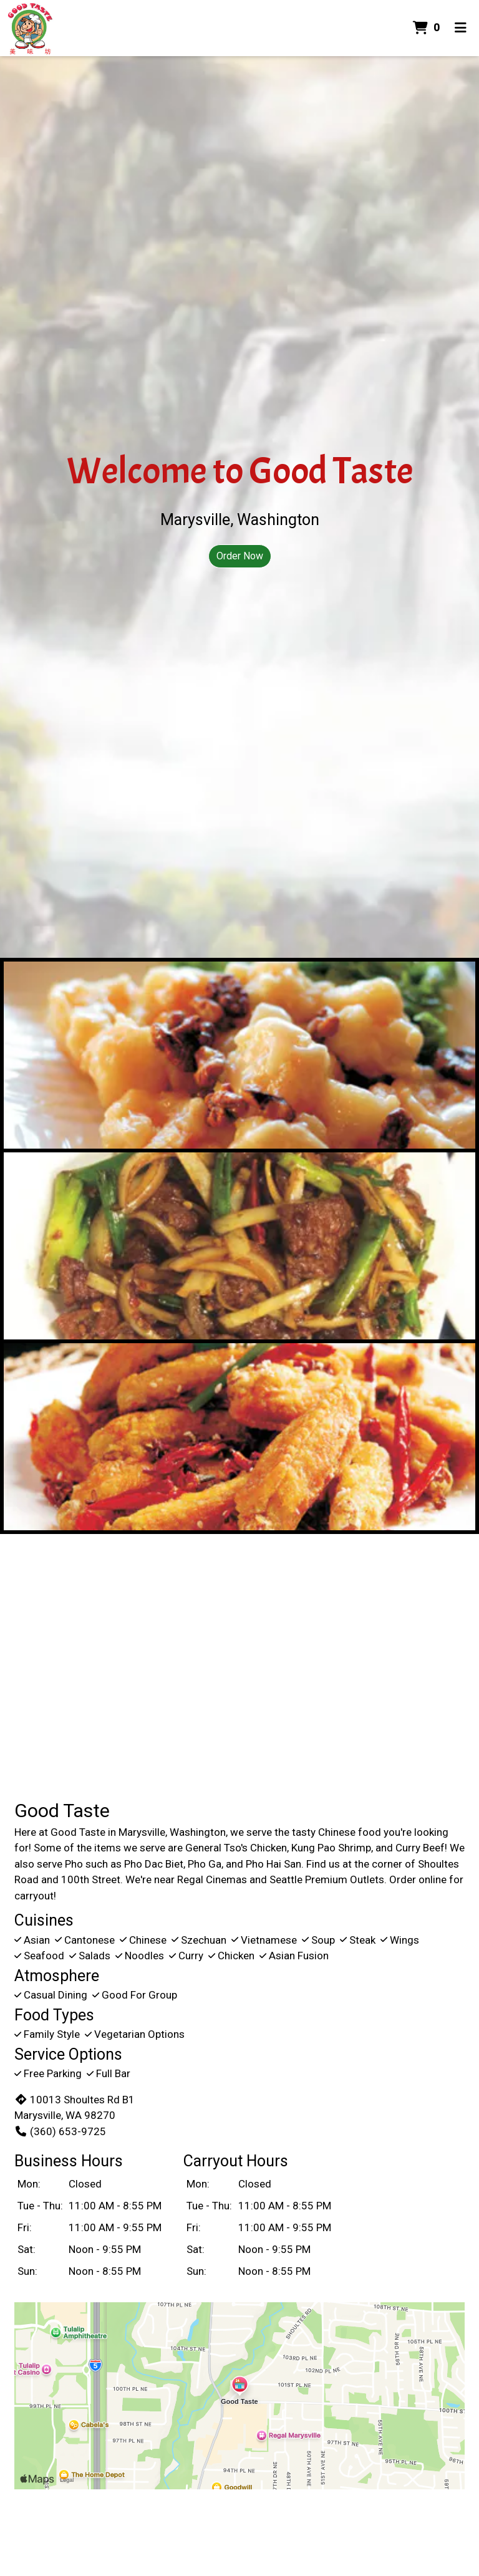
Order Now (239, 556)
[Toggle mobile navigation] (460, 28)
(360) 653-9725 (60, 2131)
